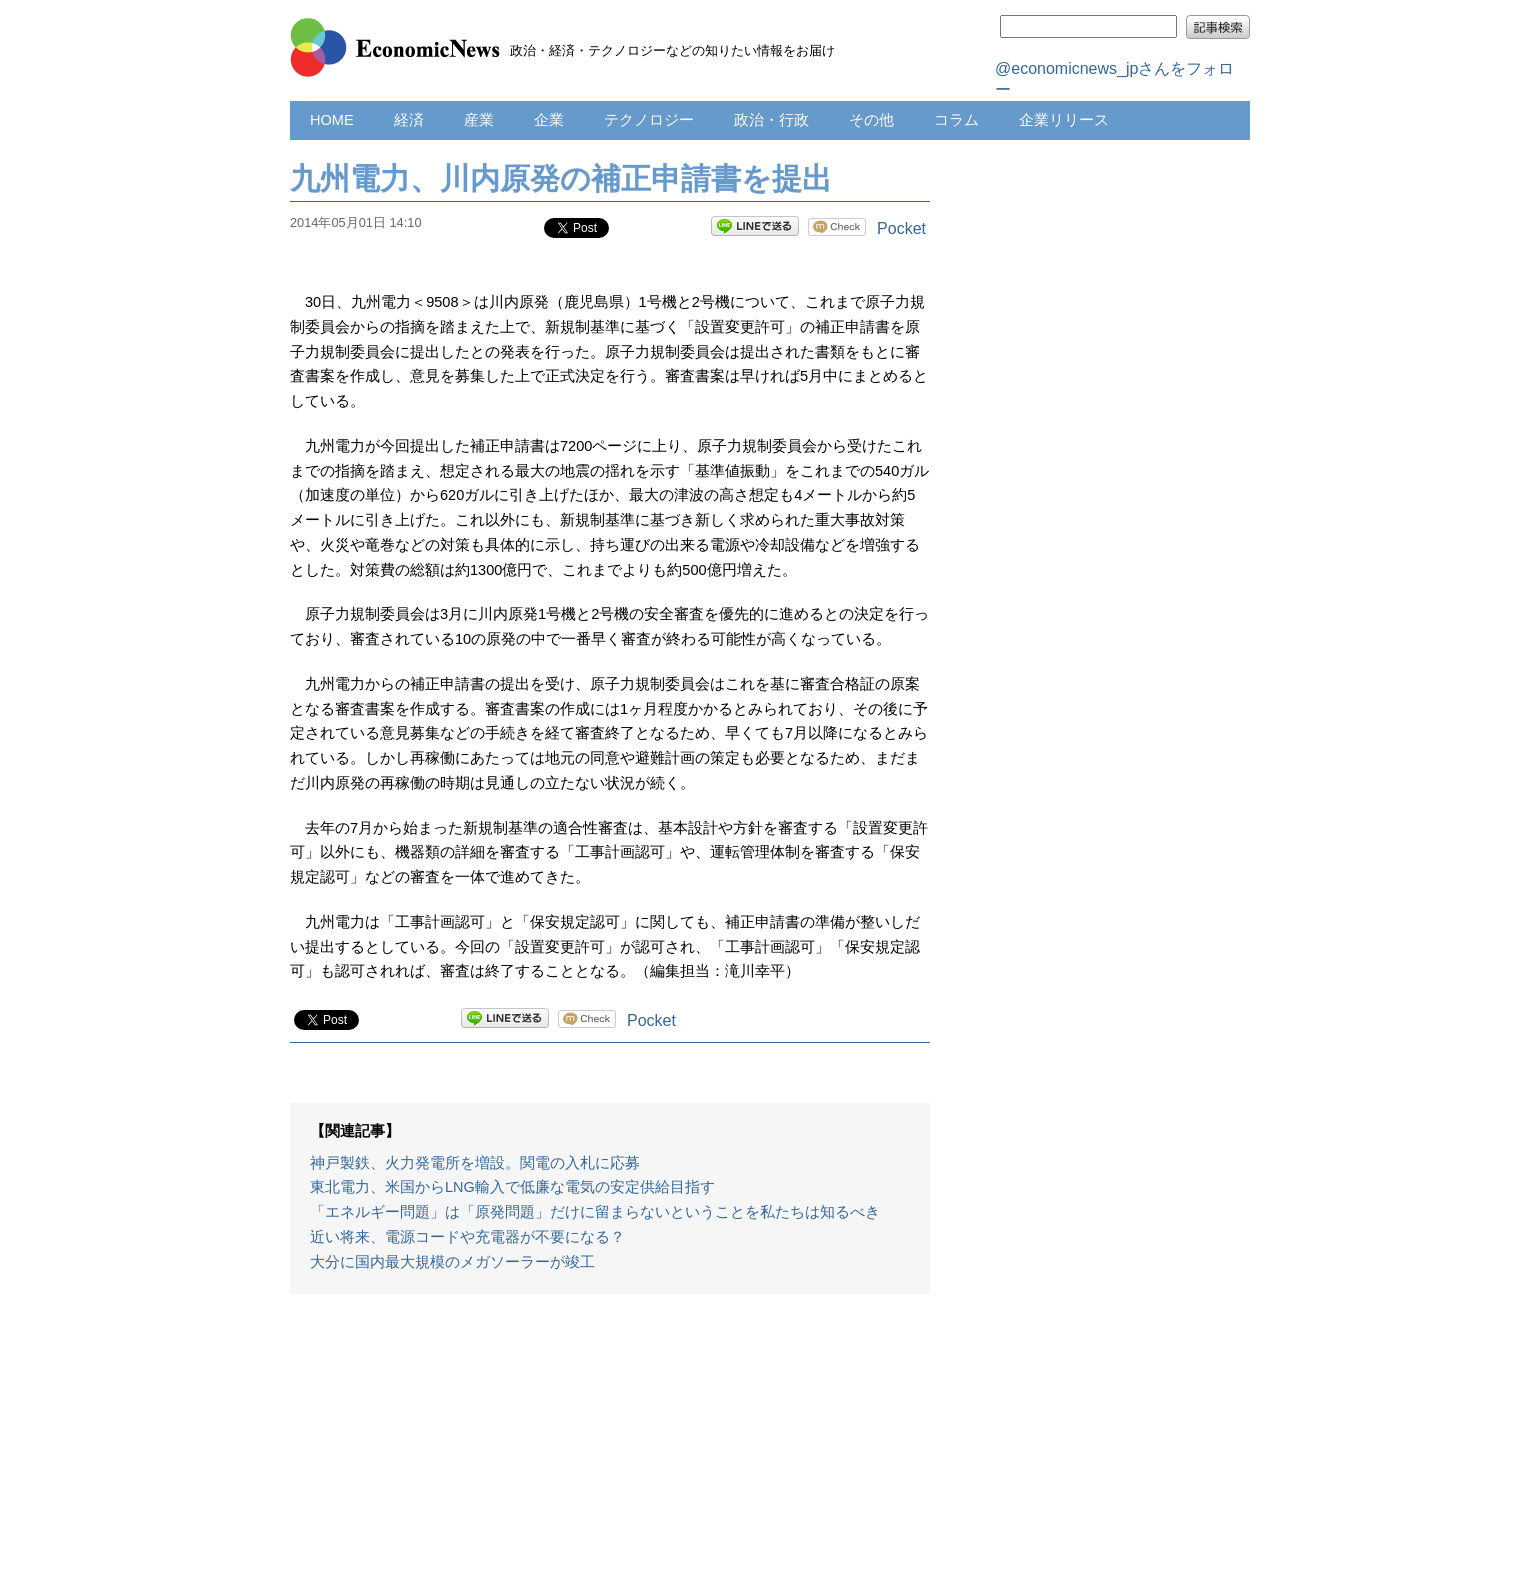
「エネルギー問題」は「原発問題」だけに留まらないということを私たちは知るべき (595, 1212)
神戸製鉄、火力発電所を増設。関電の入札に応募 (475, 1163)
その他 (871, 120)
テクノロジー (649, 120)
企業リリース (1064, 120)
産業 (479, 120)
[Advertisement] (610, 1449)
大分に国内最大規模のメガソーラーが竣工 (452, 1262)
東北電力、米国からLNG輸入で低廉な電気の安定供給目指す (512, 1187)
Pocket (901, 228)
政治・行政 (771, 120)
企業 (549, 120)
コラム (956, 120)
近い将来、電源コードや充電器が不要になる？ (467, 1237)
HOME (332, 120)
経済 (409, 120)
